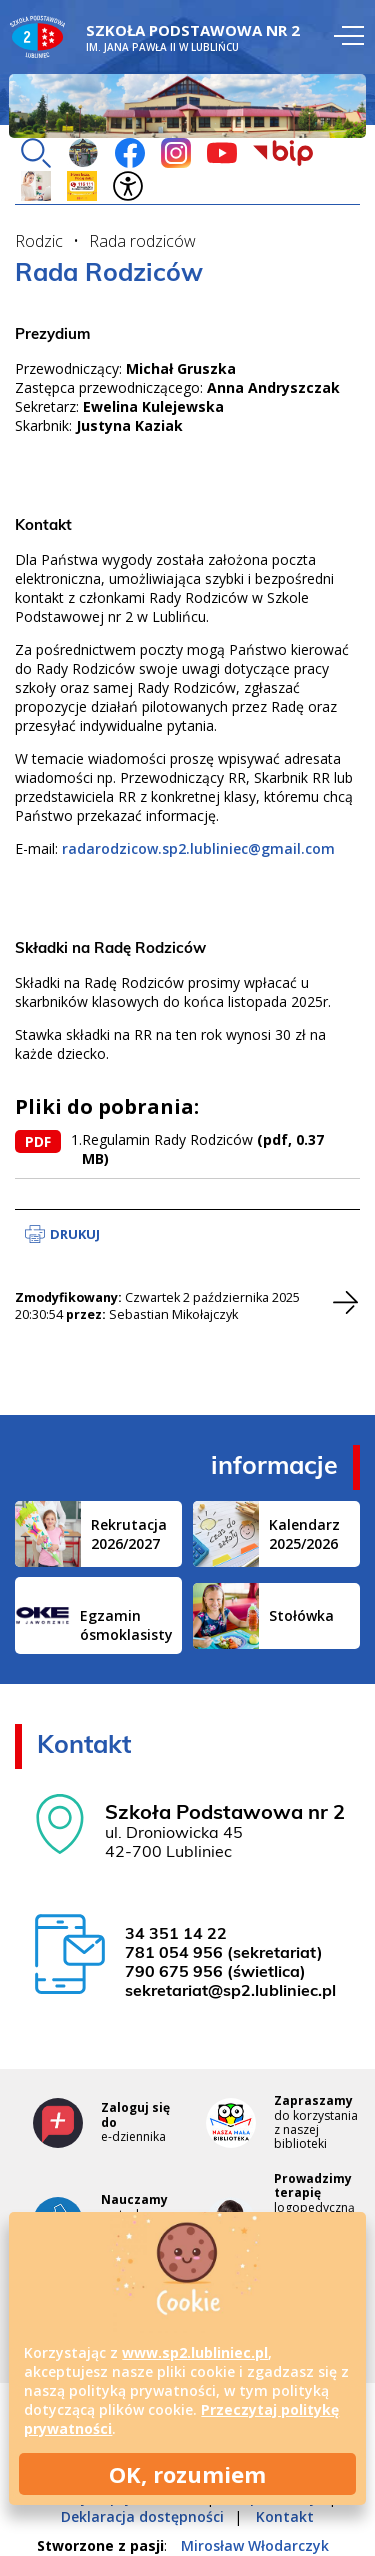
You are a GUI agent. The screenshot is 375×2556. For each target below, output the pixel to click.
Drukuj (75, 1234)
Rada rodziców (142, 241)
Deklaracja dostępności (142, 2516)
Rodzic (39, 241)
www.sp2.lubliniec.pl (195, 2352)
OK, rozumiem (187, 2474)
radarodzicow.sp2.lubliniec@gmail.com (198, 848)
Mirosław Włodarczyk (255, 2545)
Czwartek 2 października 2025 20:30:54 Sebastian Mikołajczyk (157, 1306)
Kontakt (285, 2516)
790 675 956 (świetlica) (215, 1973)
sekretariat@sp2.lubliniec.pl (230, 1992)
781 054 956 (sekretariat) (224, 1954)
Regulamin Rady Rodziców (205, 1149)
